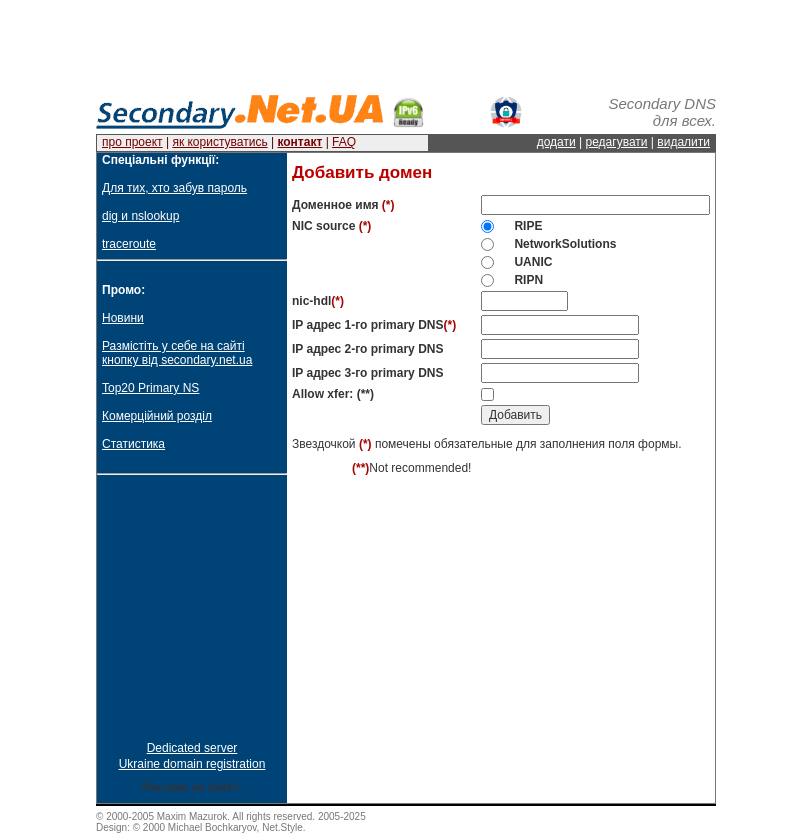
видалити (683, 142)
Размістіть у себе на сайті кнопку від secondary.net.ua (177, 353)
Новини (123, 318)
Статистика (133, 444)
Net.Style (282, 827)
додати (556, 142)
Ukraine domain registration (192, 764)
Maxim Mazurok (192, 816)
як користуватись (219, 142)
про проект (132, 142)
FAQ (344, 142)
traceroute (129, 244)
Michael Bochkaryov (212, 827)
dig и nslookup (140, 216)
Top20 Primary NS (150, 388)
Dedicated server (192, 748)
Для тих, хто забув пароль (174, 188)
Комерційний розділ (157, 416)
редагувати (617, 142)
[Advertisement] (406, 45)
